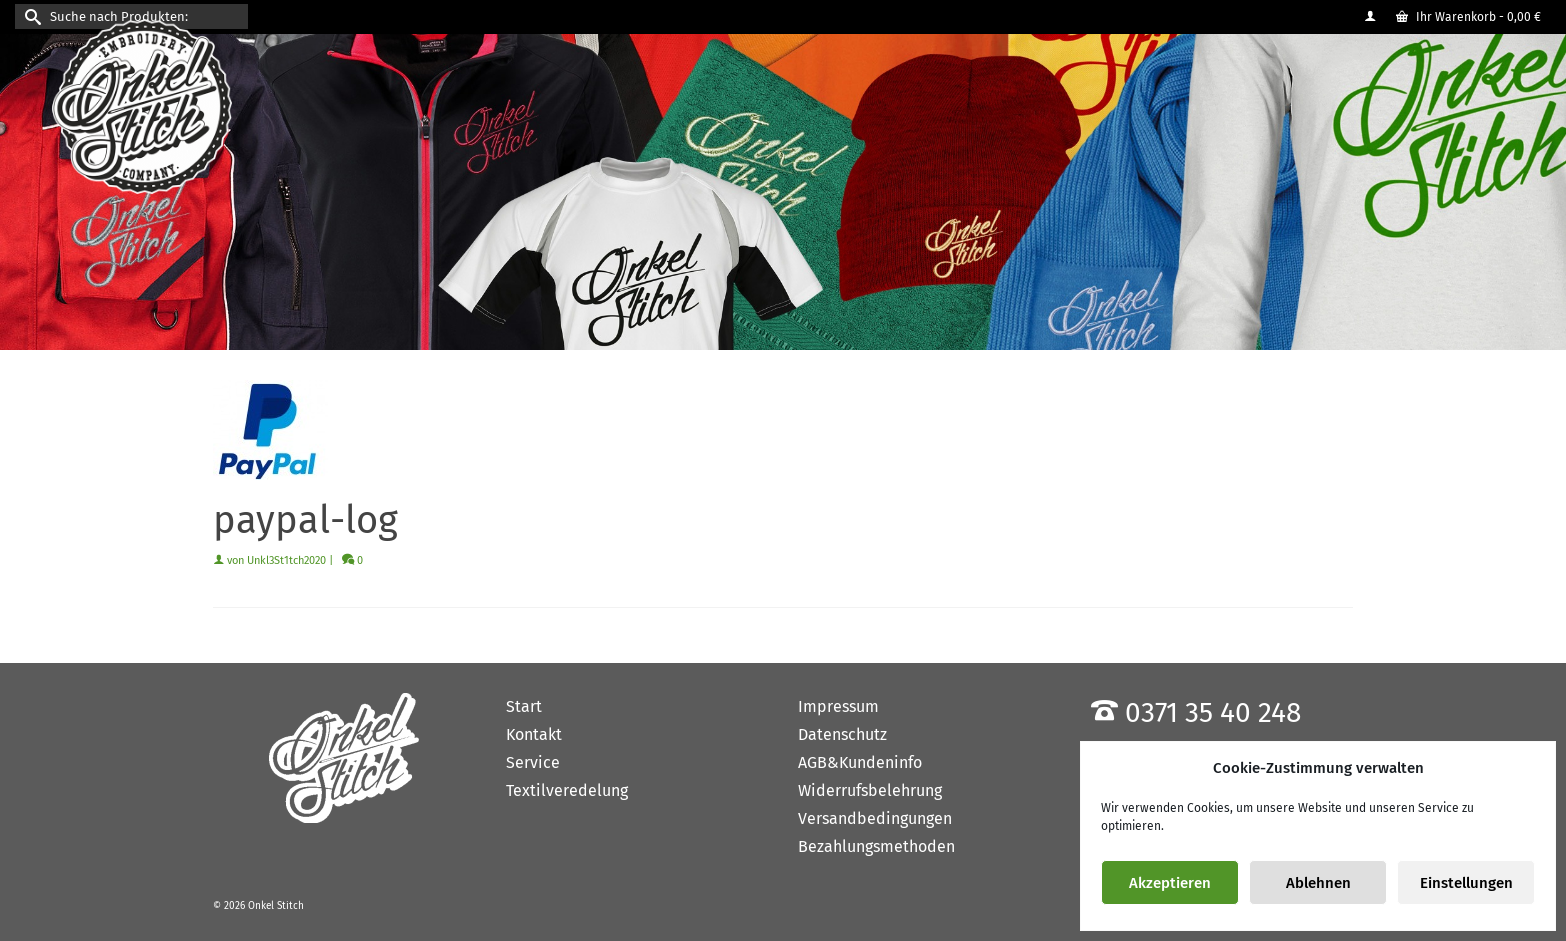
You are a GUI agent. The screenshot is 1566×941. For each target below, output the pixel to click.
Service (533, 762)
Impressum (838, 706)
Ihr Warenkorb (1468, 17)
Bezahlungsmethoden (876, 846)
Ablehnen (1318, 883)
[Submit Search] (30, 16)
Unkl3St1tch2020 (286, 560)
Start (524, 706)
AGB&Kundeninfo (860, 762)
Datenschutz (842, 734)
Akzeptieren (1170, 883)
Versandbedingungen (875, 818)
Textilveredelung (567, 790)
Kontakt (534, 734)
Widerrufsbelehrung (870, 790)
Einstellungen (1466, 883)
